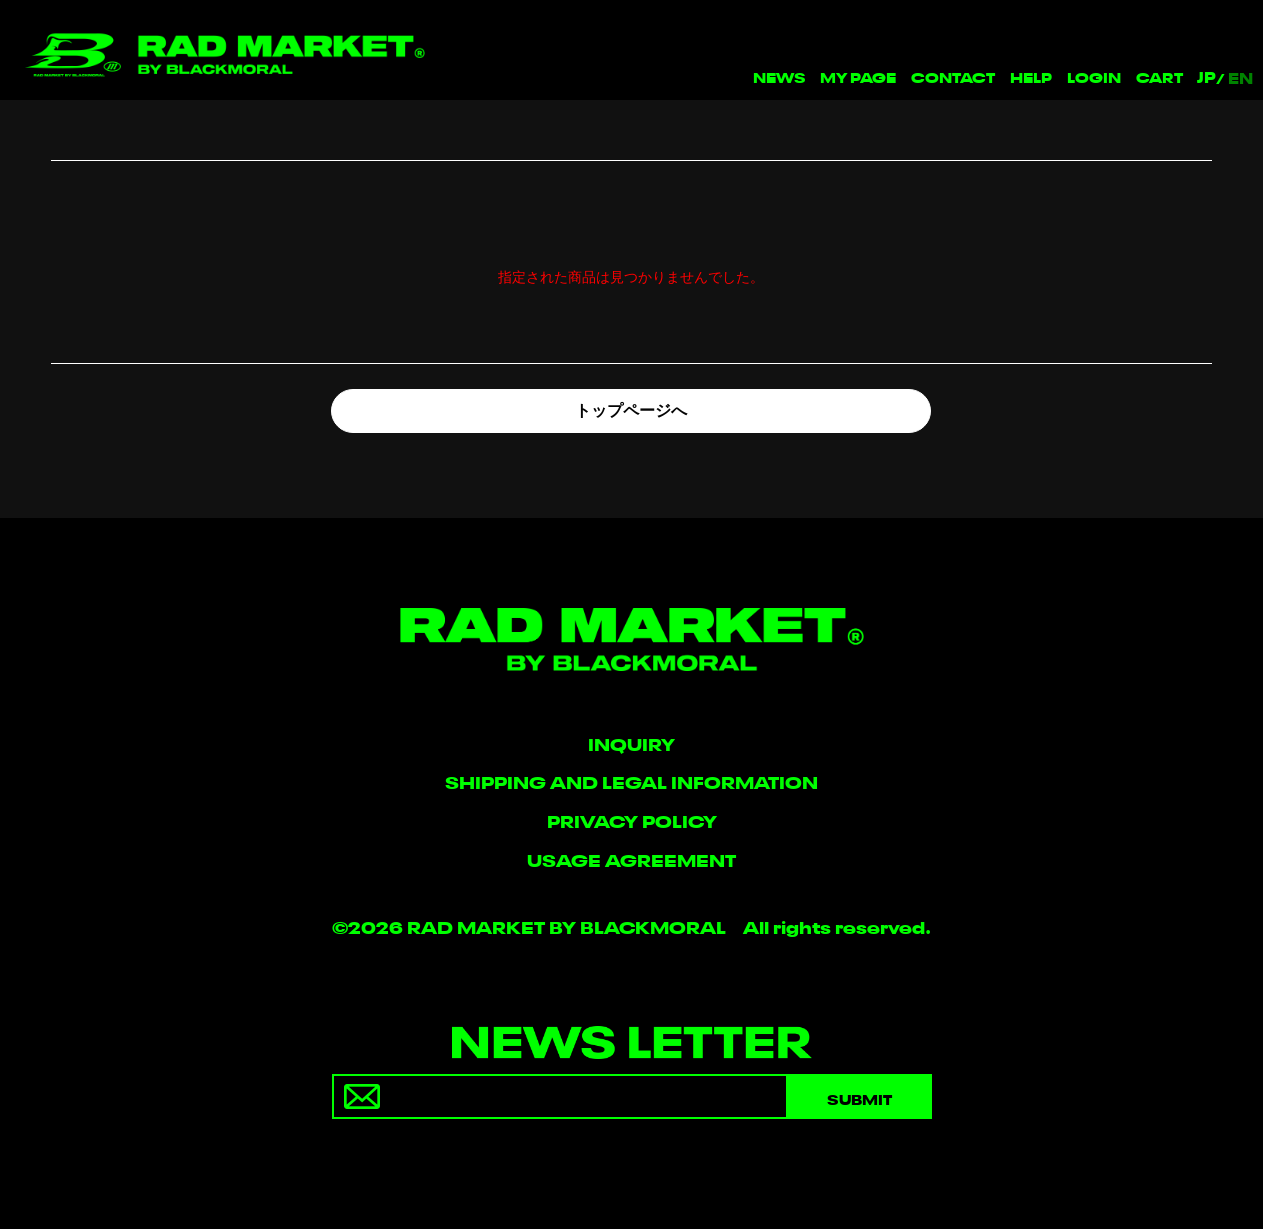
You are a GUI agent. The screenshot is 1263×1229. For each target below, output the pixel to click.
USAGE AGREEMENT (631, 858)
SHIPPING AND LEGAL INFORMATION (631, 780)
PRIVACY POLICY (632, 819)
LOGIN (1094, 75)
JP (1206, 76)
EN (1240, 77)
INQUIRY (631, 742)
